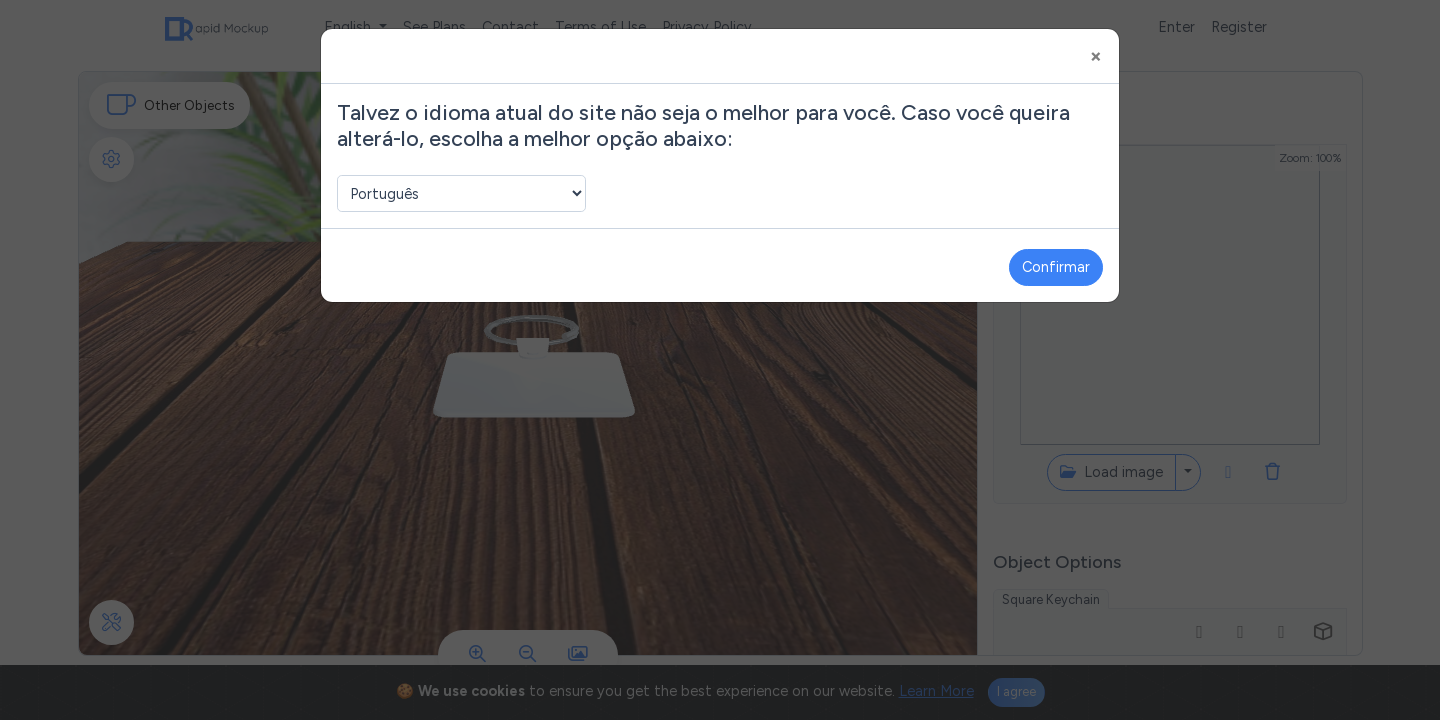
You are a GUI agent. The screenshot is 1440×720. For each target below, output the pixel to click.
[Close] (1096, 56)
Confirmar (1056, 267)
